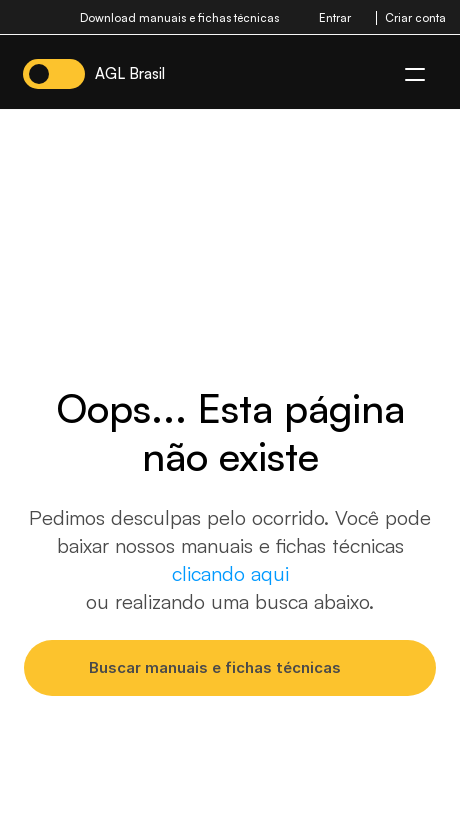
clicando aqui (230, 573)
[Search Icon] (230, 667)
